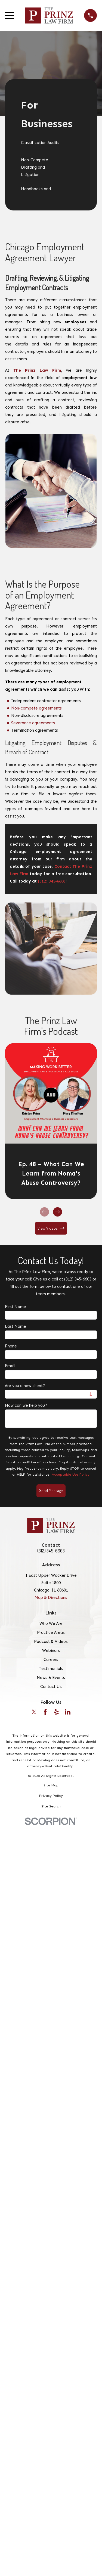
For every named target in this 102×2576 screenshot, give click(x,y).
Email (10, 1366)
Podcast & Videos (51, 1641)
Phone (11, 1346)
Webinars (51, 1650)
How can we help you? (26, 1405)
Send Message (51, 1490)
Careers (51, 1659)
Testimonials (51, 1668)
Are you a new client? (25, 1385)
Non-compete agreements (36, 708)
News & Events (51, 1677)
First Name (15, 1306)
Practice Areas (51, 1632)
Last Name (15, 1326)
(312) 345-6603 (51, 1551)
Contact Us (51, 1686)
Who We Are (51, 1623)
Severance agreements (33, 722)
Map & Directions (51, 1597)
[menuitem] (50, 144)
